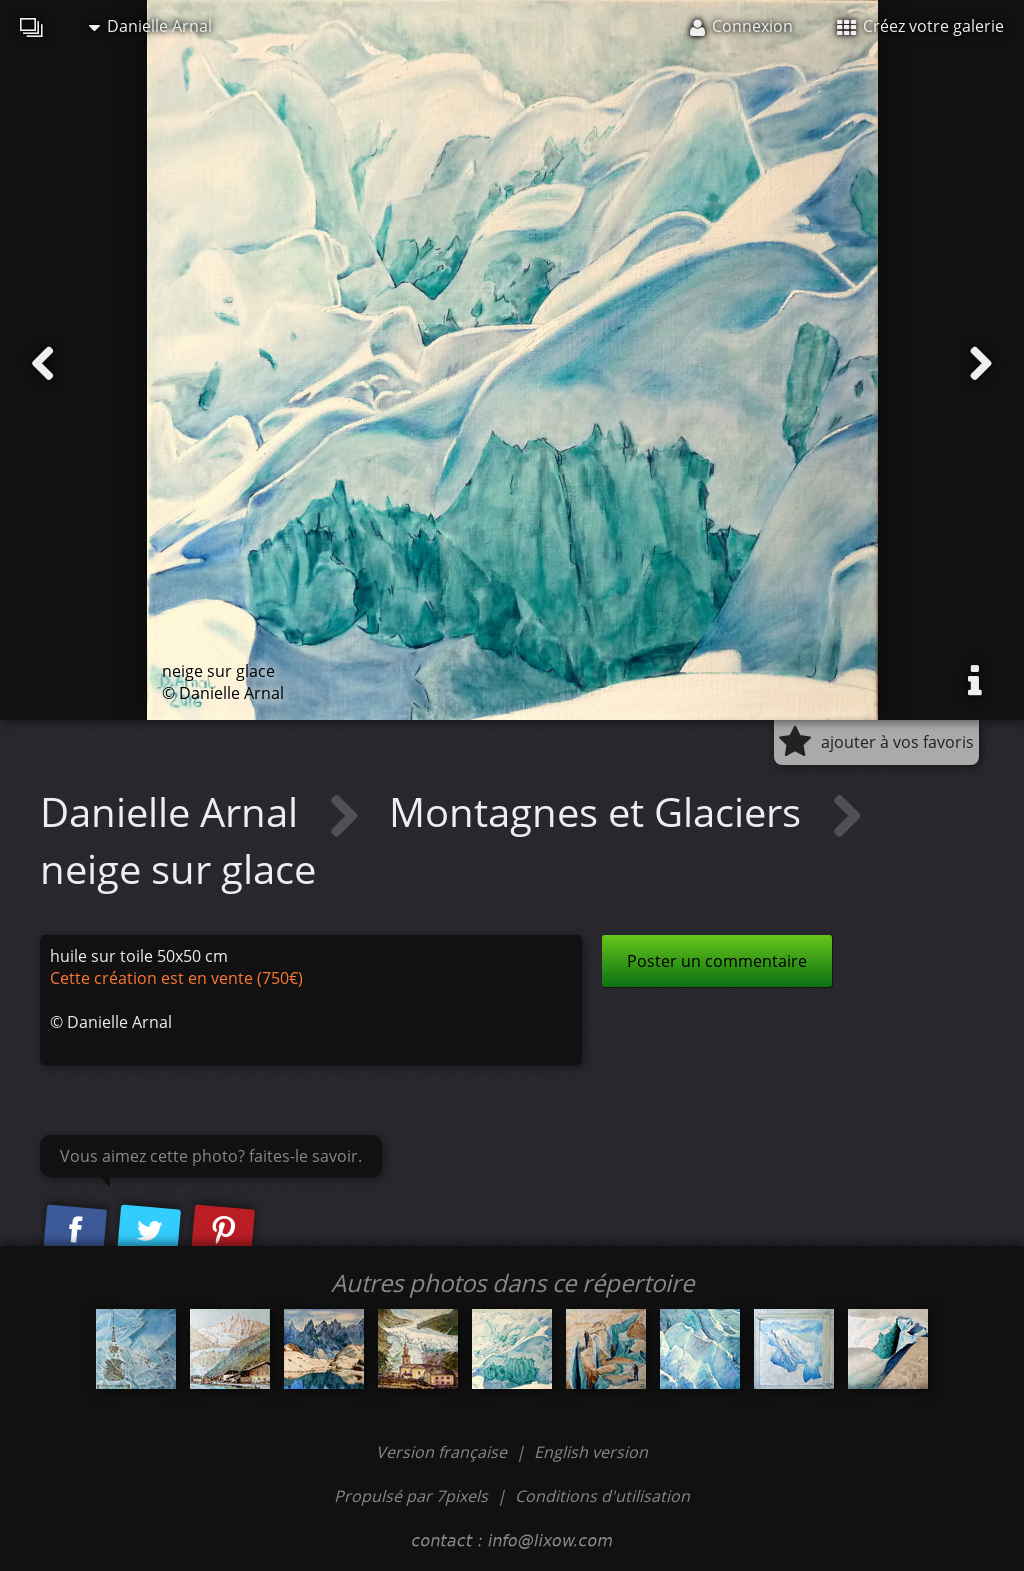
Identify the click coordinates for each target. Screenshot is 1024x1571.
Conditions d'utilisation (602, 1496)
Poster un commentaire (717, 961)
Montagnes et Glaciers (600, 811)
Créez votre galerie (920, 26)
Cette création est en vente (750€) (176, 978)
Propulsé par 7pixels (411, 1496)
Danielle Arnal (150, 26)
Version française (443, 1452)
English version (591, 1452)
